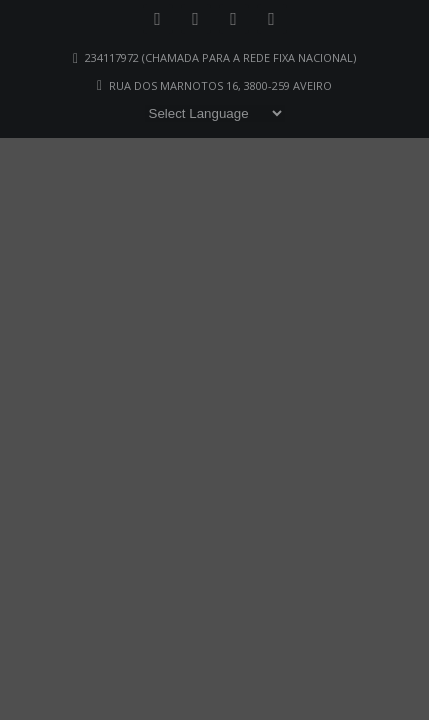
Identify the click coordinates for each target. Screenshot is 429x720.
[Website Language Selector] (215, 113)
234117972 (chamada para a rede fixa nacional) (220, 57)
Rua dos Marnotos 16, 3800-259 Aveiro (220, 85)
